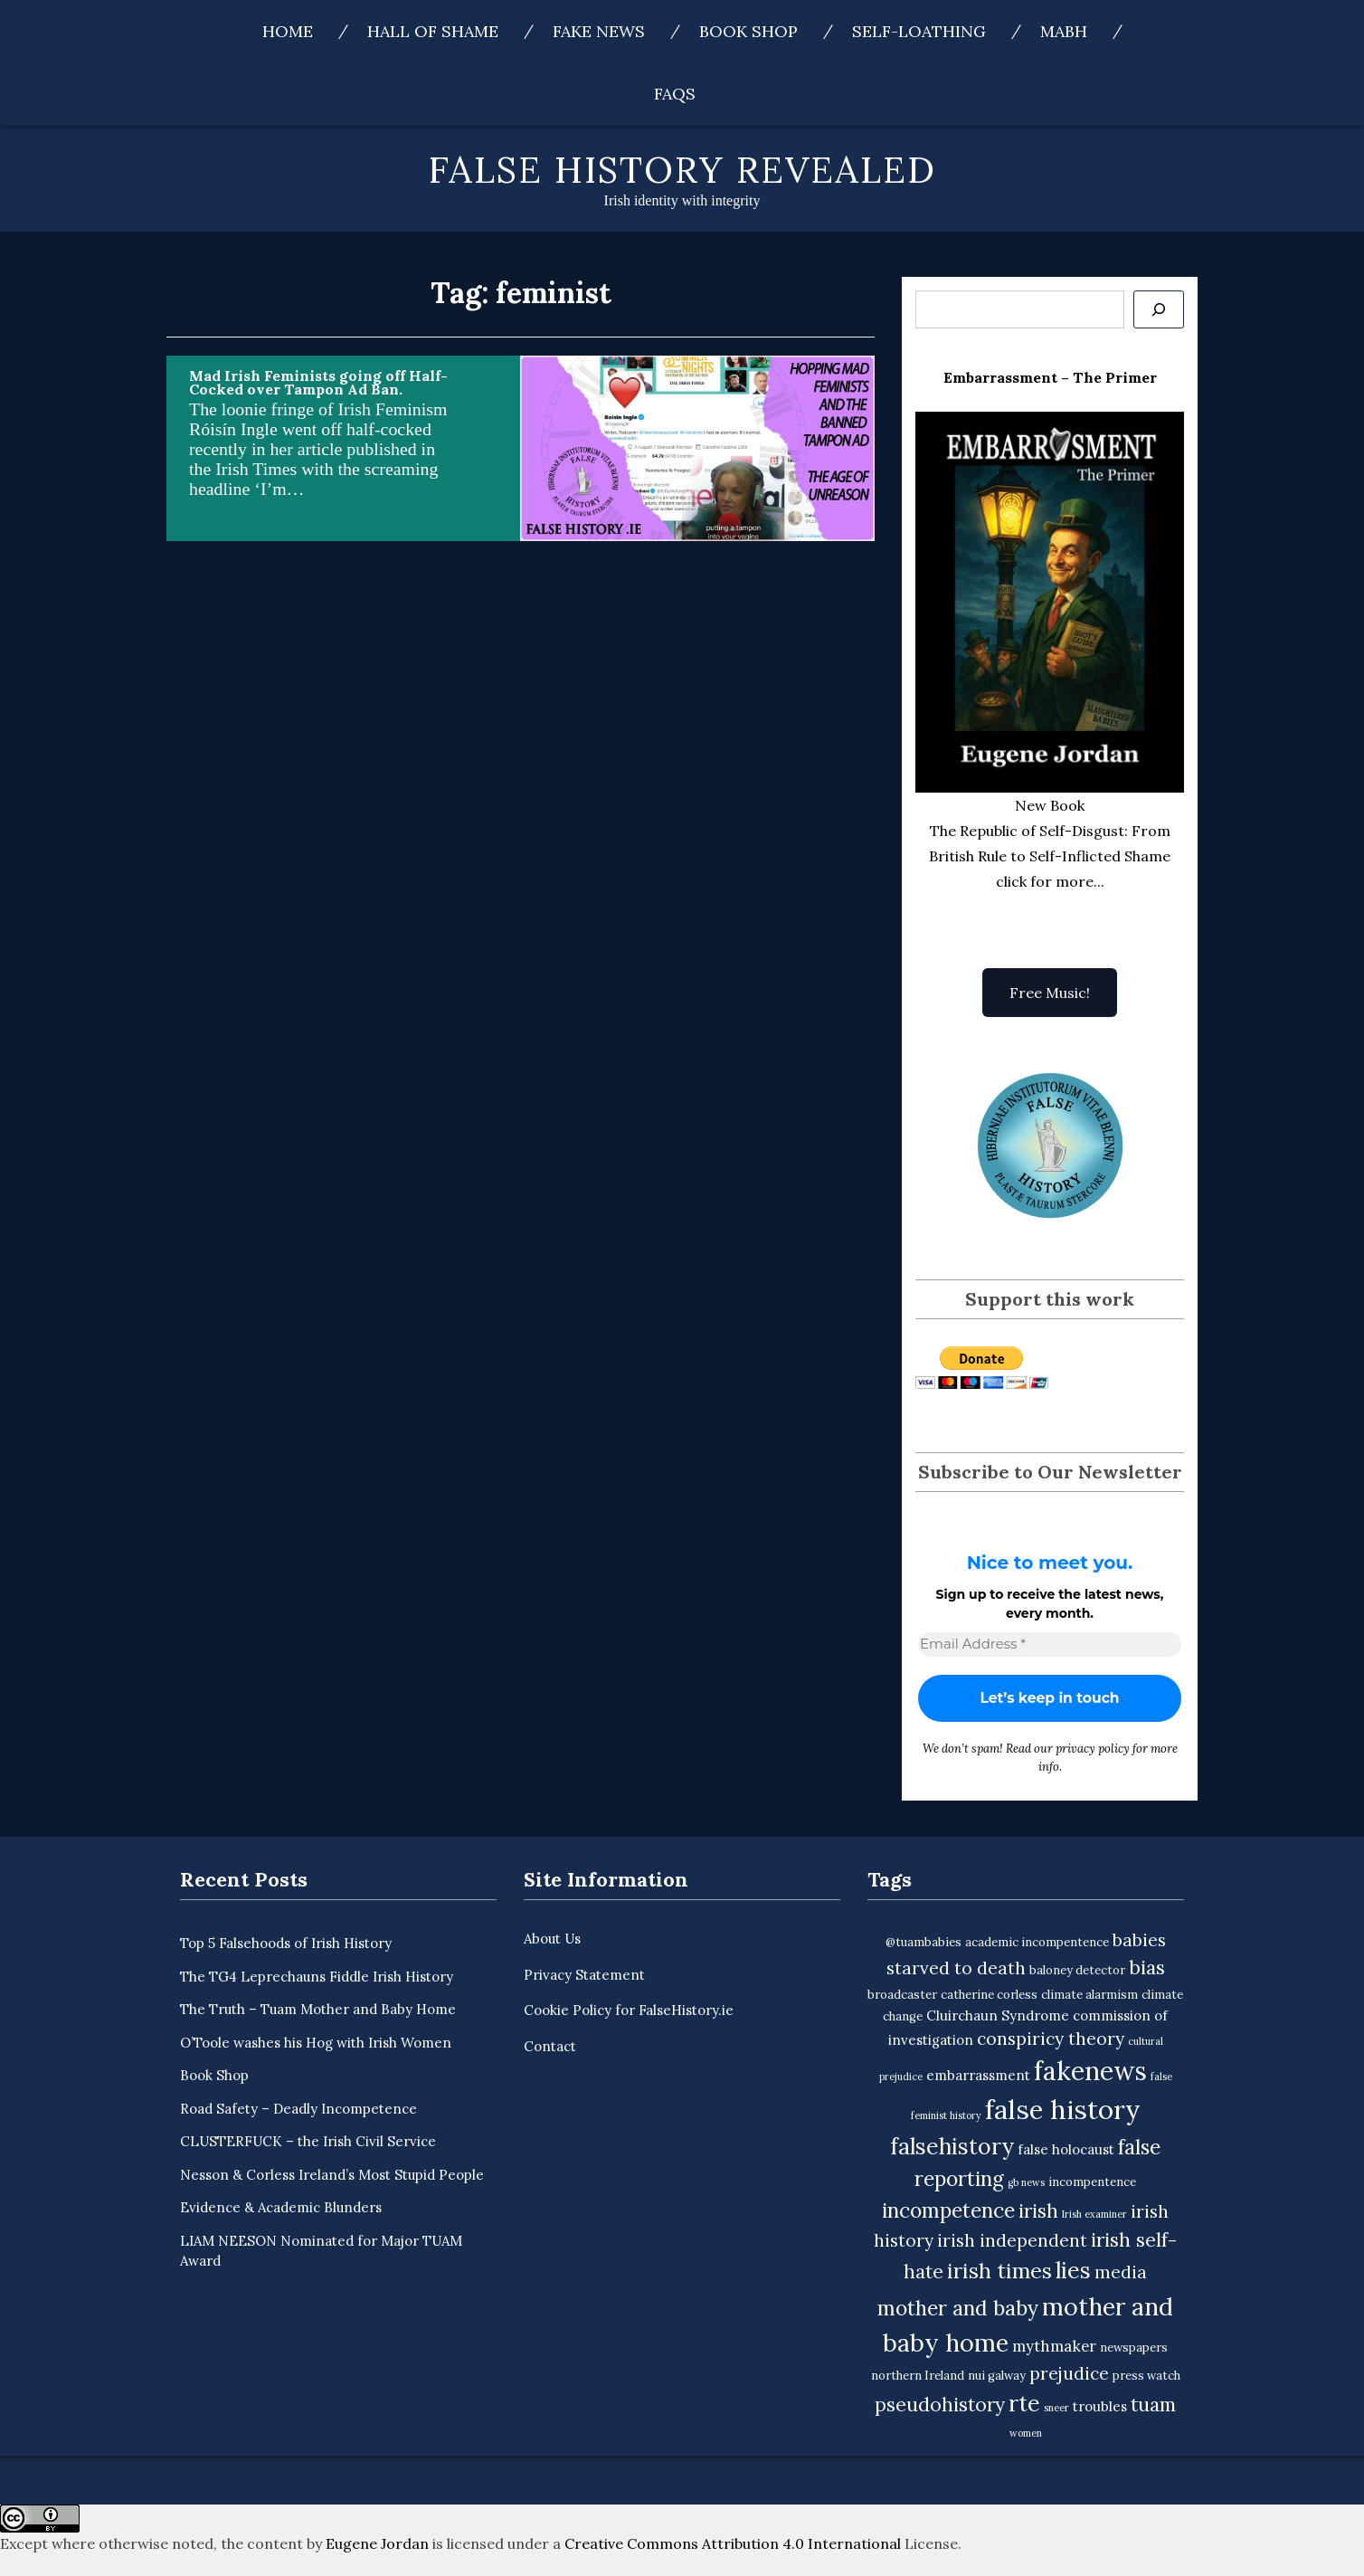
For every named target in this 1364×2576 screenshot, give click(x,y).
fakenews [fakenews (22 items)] (1090, 2071)
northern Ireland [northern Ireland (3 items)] (917, 2375)
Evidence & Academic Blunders (281, 2207)
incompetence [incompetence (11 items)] (948, 2210)
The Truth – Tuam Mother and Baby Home (318, 2009)
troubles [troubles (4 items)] (1100, 2406)
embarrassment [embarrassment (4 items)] (978, 2075)
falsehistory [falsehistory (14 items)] (952, 2146)
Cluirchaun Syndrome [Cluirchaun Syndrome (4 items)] (997, 2015)
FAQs (675, 93)
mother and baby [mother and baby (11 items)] (957, 2308)
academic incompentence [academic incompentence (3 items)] (1037, 1942)
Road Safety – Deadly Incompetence (298, 2108)
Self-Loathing (919, 31)
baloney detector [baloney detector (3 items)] (1077, 1970)
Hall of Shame (432, 31)
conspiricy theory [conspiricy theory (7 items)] (1050, 2038)
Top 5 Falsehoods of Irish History (286, 1943)
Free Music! (1049, 993)
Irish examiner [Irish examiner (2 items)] (1094, 2214)
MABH (1063, 31)
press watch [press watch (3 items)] (1146, 2375)
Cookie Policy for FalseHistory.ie (629, 2010)
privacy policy (1093, 1748)
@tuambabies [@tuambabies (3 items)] (923, 1942)
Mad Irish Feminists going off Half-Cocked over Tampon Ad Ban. (318, 382)
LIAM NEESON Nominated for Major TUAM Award (321, 2251)
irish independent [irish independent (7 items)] (1012, 2240)
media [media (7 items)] (1120, 2272)
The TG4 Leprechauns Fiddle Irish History (316, 1976)
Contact (550, 2046)
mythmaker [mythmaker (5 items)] (1054, 2346)
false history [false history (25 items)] (1063, 2109)
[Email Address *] (1049, 1644)
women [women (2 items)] (1025, 2433)
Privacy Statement (584, 1974)
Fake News (599, 31)
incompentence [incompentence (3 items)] (1092, 2183)
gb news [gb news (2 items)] (1026, 2183)
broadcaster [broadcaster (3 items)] (902, 1994)
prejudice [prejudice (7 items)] (1069, 2373)
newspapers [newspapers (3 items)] (1134, 2347)
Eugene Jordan (377, 2543)
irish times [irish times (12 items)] (999, 2271)
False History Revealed (682, 170)
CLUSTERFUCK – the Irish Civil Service (308, 2141)
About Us (552, 1938)
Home (287, 31)
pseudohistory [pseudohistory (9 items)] (940, 2404)
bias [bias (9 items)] (1147, 1967)
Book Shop (748, 31)
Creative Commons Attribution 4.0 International (732, 2543)
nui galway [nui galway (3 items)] (997, 2375)
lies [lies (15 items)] (1073, 2270)
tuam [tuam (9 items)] (1153, 2404)
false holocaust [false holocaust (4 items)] (1066, 2149)
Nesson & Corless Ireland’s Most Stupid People (332, 2174)
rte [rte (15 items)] (1024, 2403)
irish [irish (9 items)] (1038, 2211)
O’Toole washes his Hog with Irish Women (315, 2042)
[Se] (1158, 309)
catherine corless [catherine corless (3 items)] (989, 1994)
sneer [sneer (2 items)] (1056, 2407)
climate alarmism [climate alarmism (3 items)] (1089, 1994)
